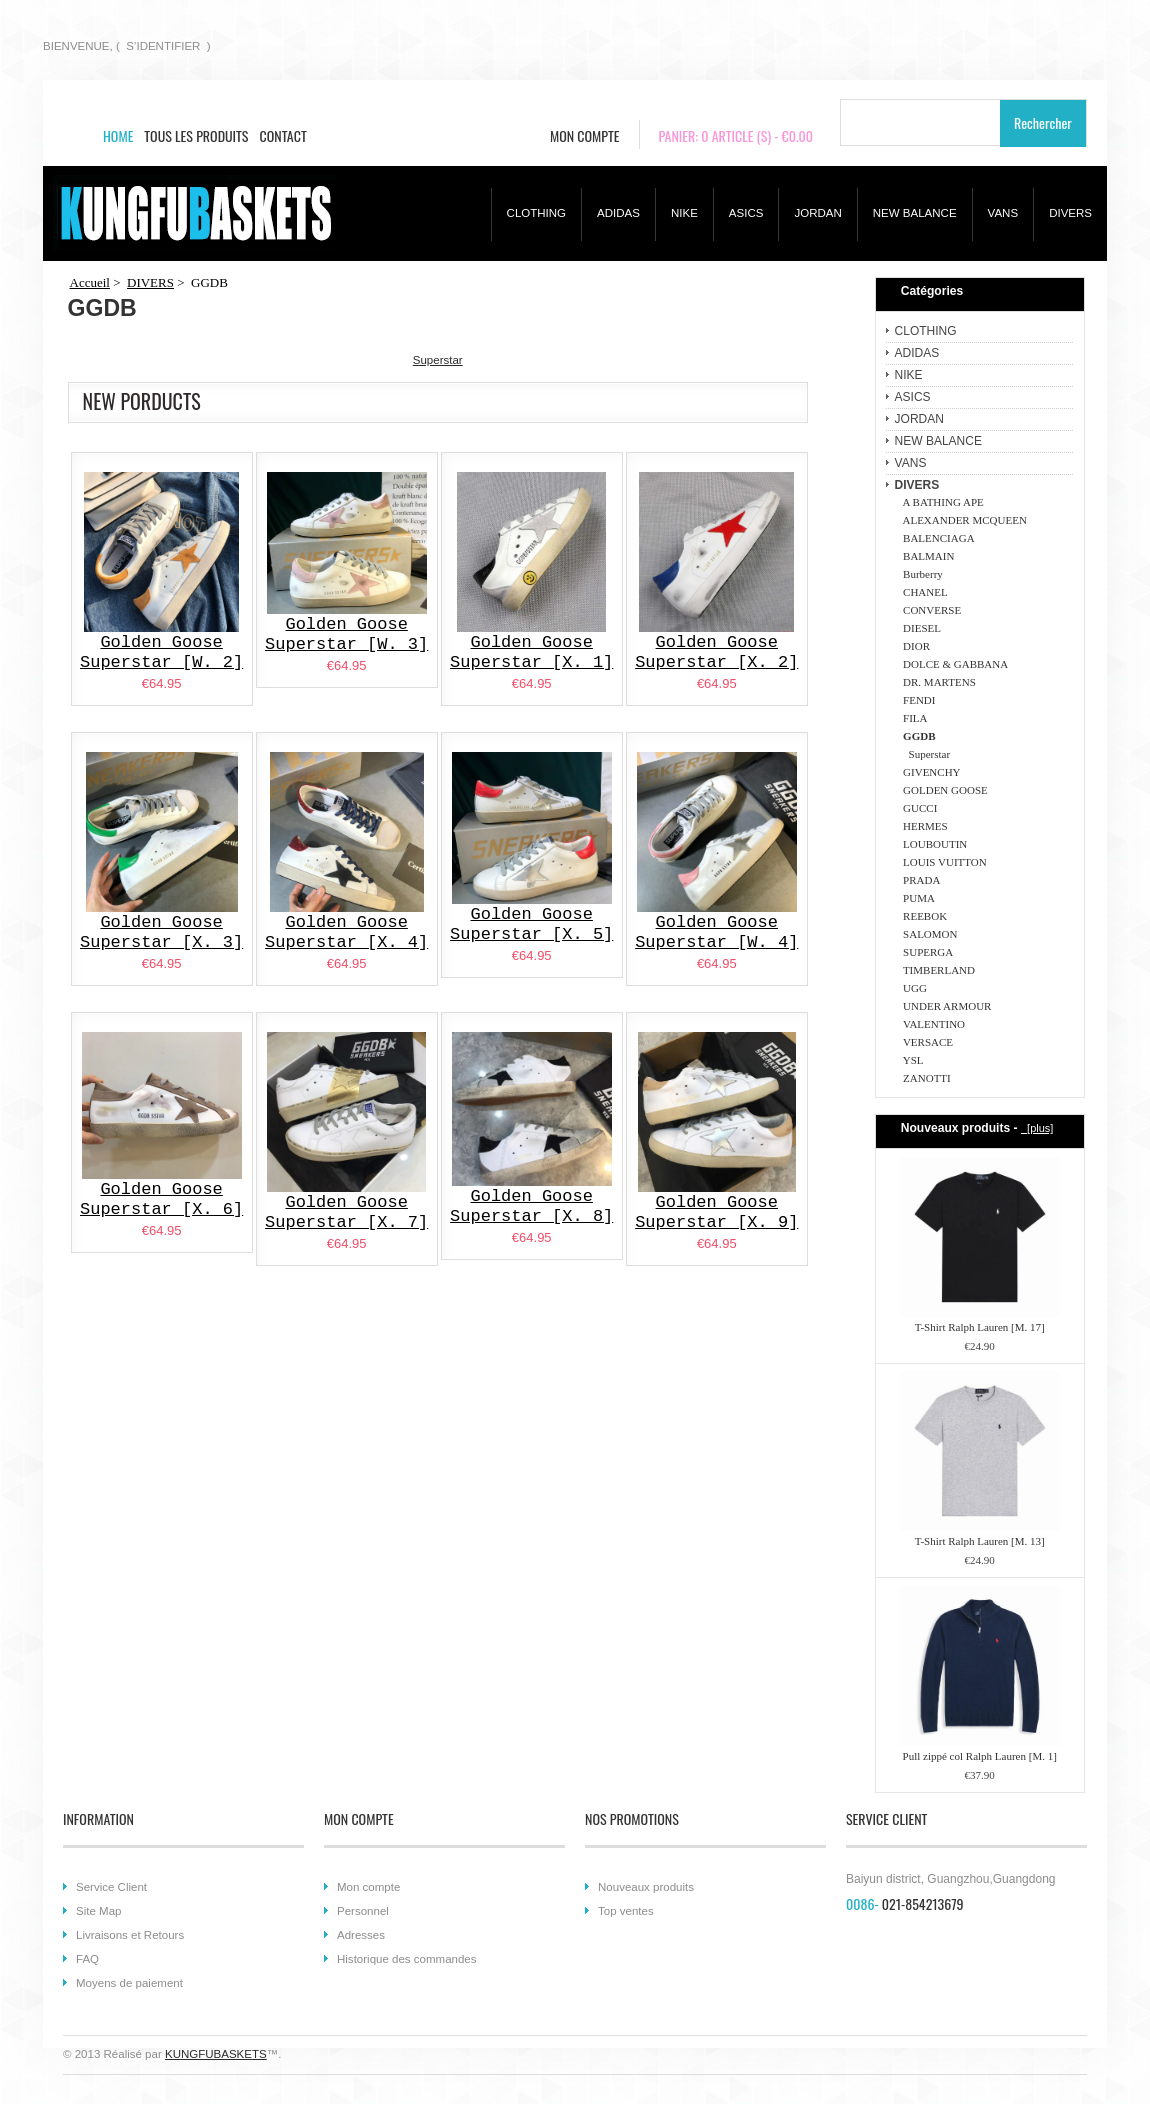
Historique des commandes (407, 1959)
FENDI (917, 700)
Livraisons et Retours (130, 1935)
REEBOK (923, 916)
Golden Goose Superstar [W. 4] (716, 932)
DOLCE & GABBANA (953, 664)
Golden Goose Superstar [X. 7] (346, 1212)
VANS (1003, 213)
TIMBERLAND (936, 970)
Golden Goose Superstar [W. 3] (346, 634)
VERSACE (925, 1042)
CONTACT (283, 135)
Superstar (924, 754)
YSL (911, 1060)
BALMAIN (926, 556)
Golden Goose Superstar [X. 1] (531, 652)
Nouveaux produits (646, 1887)
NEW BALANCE (915, 213)
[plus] (1037, 1128)
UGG (912, 988)
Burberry (920, 574)
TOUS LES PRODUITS (196, 135)
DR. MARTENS (937, 682)
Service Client (111, 1887)
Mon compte (368, 1887)
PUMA (916, 898)
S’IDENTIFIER (163, 46)
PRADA (919, 880)
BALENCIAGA (936, 538)
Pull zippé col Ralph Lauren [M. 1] (980, 1756)
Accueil (90, 282)
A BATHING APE (941, 502)
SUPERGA (926, 952)
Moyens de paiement (129, 1983)
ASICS (746, 213)
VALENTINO (931, 1024)
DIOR (914, 646)
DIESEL (919, 628)
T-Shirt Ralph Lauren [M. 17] (980, 1327)
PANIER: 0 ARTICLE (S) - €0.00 (736, 135)
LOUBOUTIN (933, 844)
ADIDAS (618, 213)
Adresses (361, 1935)
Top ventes (626, 1911)
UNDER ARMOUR (945, 1006)
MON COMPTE (585, 135)
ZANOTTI (924, 1078)
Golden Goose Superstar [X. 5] (531, 924)
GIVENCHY (929, 772)
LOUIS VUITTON (942, 862)
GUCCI (918, 808)
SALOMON (928, 934)
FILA (913, 718)
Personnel (363, 1911)
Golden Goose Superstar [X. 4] (346, 932)
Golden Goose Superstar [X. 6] (161, 1199)
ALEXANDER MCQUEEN (962, 520)
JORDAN (817, 213)
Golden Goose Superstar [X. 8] (531, 1206)
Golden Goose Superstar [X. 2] (716, 652)
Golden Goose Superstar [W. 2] (161, 652)
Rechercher (1043, 122)
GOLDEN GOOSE (943, 790)
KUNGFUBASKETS (216, 2054)
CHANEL (923, 592)
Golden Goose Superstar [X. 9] (716, 1212)
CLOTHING (537, 213)
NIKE (684, 213)
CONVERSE (930, 610)
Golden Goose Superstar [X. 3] (161, 932)
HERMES (923, 826)
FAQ (87, 1959)
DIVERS (1070, 213)
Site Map (98, 1911)
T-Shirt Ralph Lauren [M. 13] (980, 1541)
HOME (118, 135)
